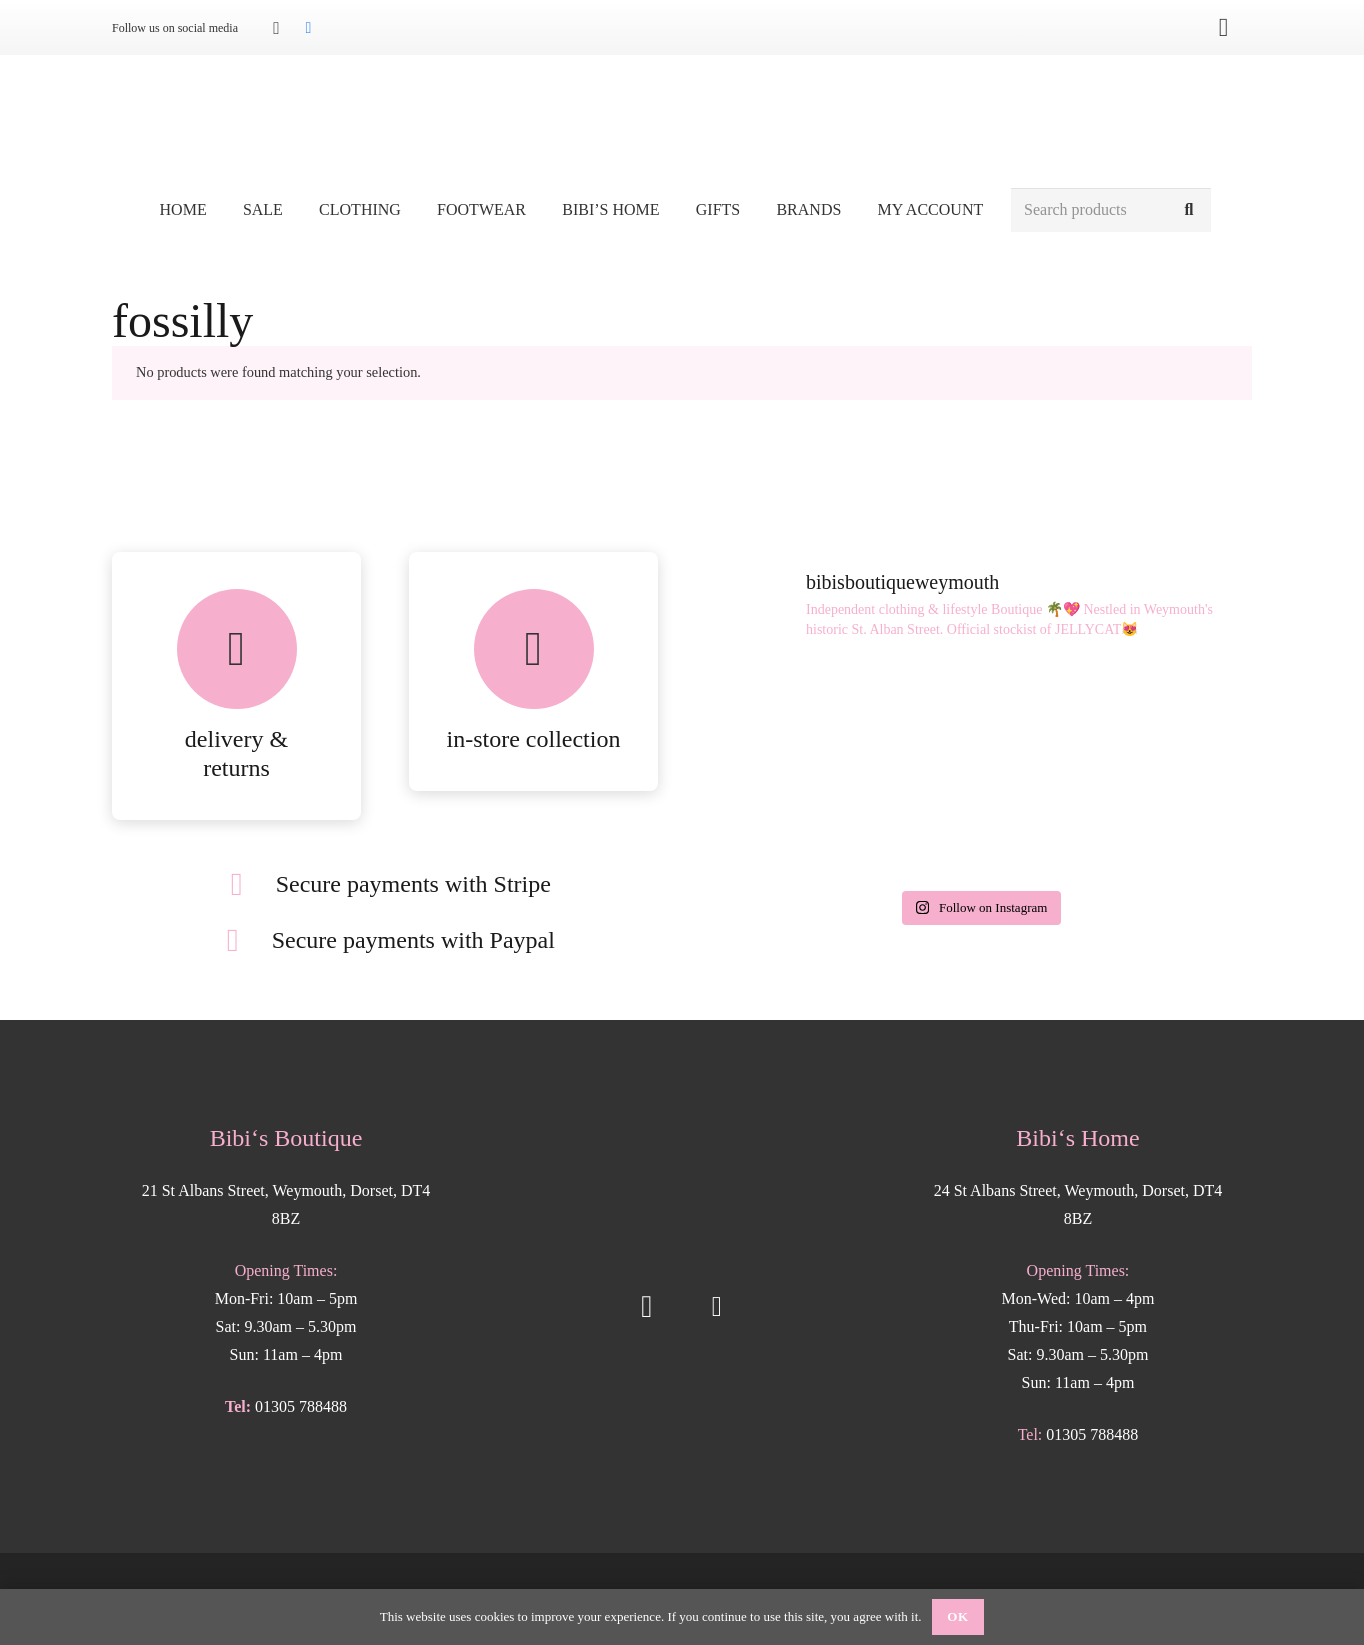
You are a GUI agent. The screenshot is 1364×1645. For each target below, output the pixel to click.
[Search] (1188, 210)
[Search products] (1111, 210)
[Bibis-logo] (682, 120)
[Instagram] (276, 28)
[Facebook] (308, 28)
